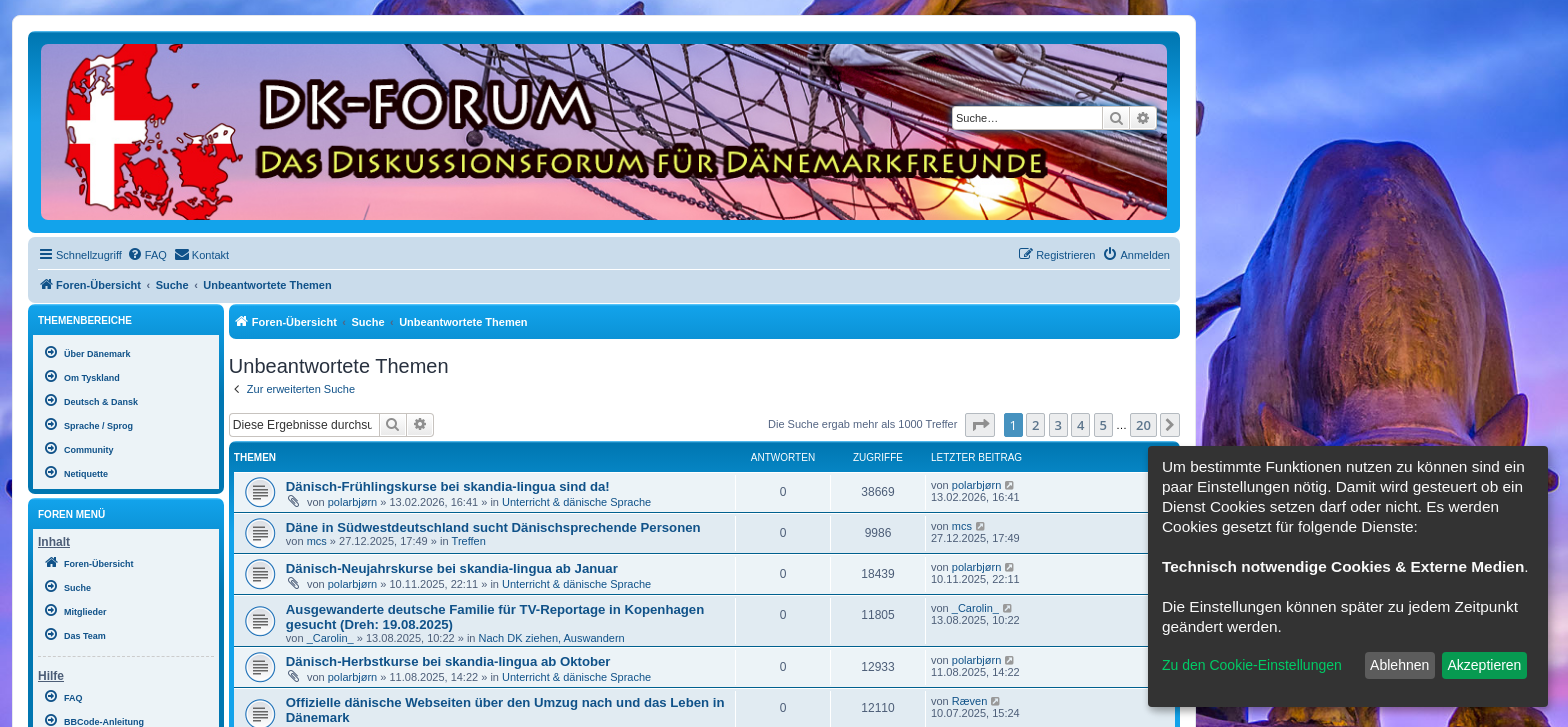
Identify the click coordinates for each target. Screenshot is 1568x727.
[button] (980, 425)
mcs (317, 541)
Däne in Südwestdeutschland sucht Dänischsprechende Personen (493, 527)
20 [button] (1143, 425)
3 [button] (1058, 425)
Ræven (969, 701)
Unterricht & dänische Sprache (576, 502)
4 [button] (1080, 425)
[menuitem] (147, 255)
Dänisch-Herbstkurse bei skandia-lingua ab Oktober (448, 661)
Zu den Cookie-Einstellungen (1252, 665)
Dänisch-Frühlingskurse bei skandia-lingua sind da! (448, 486)
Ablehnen (1399, 665)
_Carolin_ (330, 638)
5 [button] (1103, 425)
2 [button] (1035, 425)
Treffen (469, 541)
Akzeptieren (1484, 665)
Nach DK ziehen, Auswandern (552, 638)
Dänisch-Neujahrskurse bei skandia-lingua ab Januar (452, 568)
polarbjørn (353, 502)
